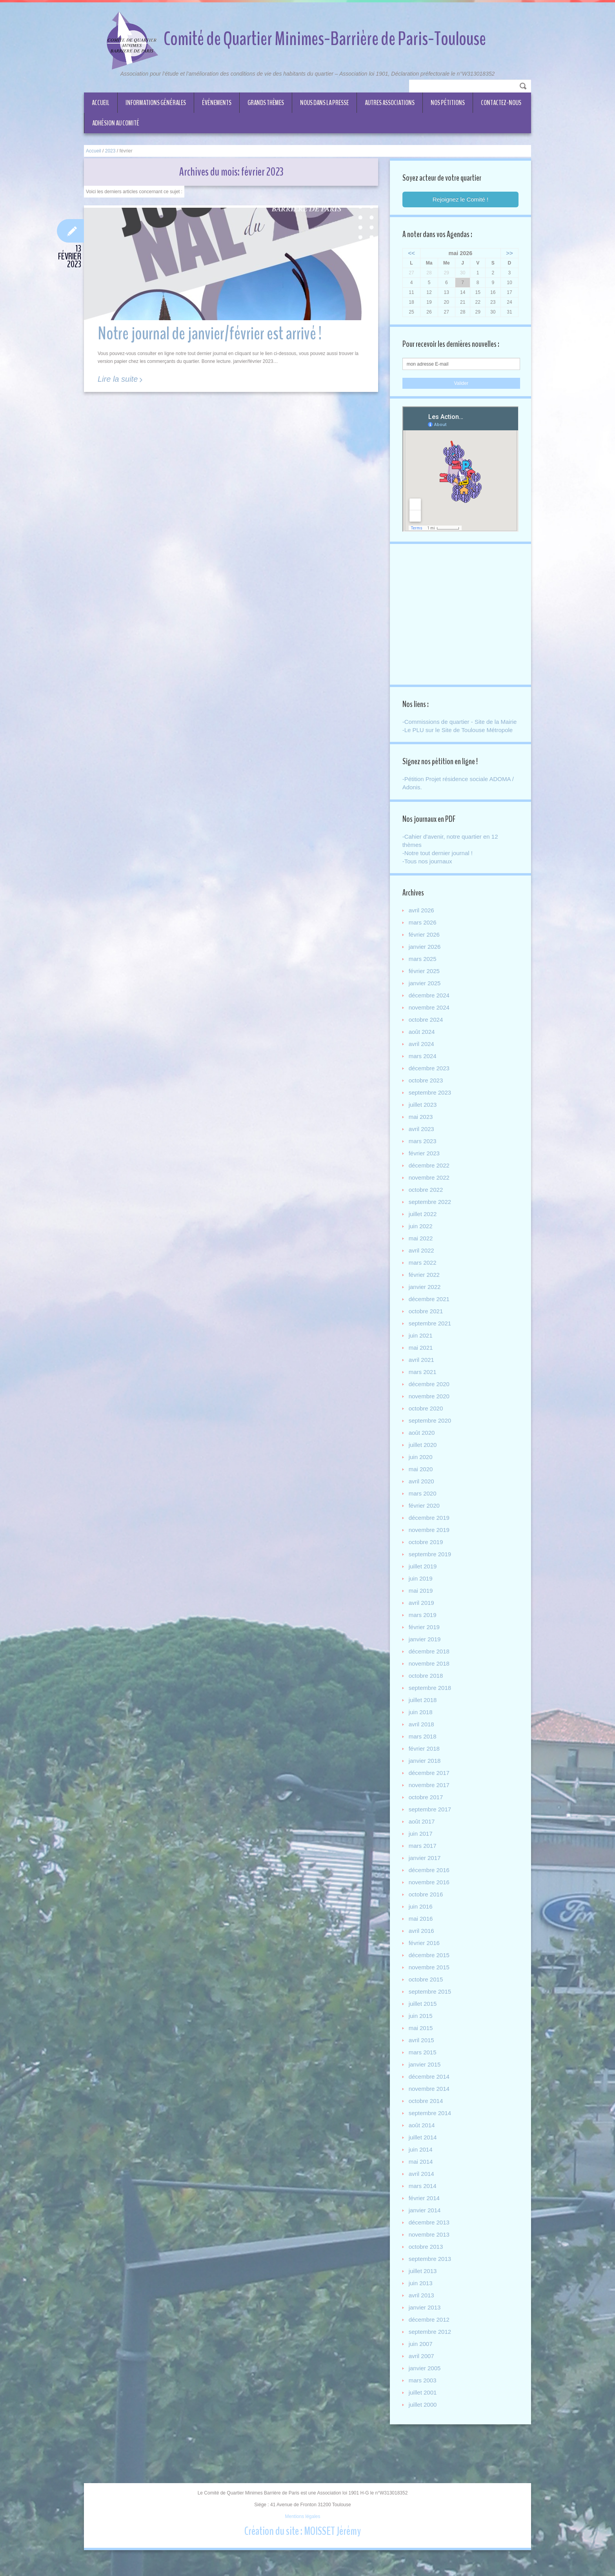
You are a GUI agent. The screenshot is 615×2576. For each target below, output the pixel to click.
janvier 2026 (426, 960)
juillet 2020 (424, 1458)
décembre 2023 (430, 1082)
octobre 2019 (427, 1555)
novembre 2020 (430, 1410)
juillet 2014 (424, 2151)
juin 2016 (422, 1920)
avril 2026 (422, 924)
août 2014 (423, 2138)
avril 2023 (422, 1142)
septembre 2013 (431, 2272)
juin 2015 (422, 2029)
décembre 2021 (430, 1312)
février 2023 (425, 1167)
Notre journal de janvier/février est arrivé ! (210, 335)
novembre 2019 (430, 1543)
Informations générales (156, 102)
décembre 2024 (430, 1009)
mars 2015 (424, 2066)
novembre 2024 (430, 1021)
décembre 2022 (430, 1179)
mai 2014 (422, 2175)
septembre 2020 (431, 1434)
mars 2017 (424, 1859)
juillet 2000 (424, 2418)
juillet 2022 (424, 1227)
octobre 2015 (427, 1993)
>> (508, 253)
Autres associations (390, 102)
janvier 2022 (426, 1300)
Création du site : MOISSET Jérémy (302, 2545)
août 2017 (423, 1835)
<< (412, 253)
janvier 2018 (426, 1774)
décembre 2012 (430, 2333)
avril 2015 (422, 2053)
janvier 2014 (426, 2224)
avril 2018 (422, 1738)
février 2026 (425, 948)
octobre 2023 (427, 1094)
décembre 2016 (430, 1883)
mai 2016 (422, 1932)
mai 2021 (422, 1361)
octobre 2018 (427, 1689)
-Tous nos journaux (428, 874)
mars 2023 (424, 1154)
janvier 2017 (426, 1871)
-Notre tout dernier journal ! (439, 866)
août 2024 (423, 1045)
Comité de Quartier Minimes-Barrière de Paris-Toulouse (325, 39)
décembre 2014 (430, 2090)
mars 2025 (424, 972)
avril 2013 (422, 2309)
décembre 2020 (430, 1397)
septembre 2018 (431, 1701)
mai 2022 (422, 1252)
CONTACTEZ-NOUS (501, 102)
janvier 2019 (426, 1653)
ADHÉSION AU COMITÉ (115, 123)
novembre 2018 (430, 1677)
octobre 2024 (427, 1033)
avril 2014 (422, 2187)
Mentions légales (302, 2530)
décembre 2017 (430, 1786)
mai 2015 (422, 2041)
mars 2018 (424, 1750)
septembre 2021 (431, 1337)
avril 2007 (422, 2369)
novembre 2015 (430, 1981)
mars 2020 (424, 1507)
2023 (110, 151)
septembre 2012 (431, 2345)
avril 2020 (422, 1495)
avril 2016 (422, 1944)
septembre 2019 (431, 1567)
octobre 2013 (427, 2260)
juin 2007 (422, 2357)
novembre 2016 (430, 1896)
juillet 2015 (424, 2017)
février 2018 (425, 1762)
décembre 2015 (430, 1968)
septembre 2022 (431, 1215)
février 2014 (425, 2211)
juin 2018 (422, 1725)
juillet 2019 (424, 1580)
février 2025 (425, 984)
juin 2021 (422, 1349)
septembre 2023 (431, 1106)
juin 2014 (422, 2163)
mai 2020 (422, 1482)
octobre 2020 (427, 1422)
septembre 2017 (431, 1823)
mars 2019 (424, 1628)
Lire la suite (118, 380)
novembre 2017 (430, 1798)
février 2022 (425, 1288)
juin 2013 (422, 2296)
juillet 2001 (424, 2406)
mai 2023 (422, 1130)
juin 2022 (422, 1239)
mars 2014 (424, 2199)
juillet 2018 (424, 1713)
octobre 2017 (427, 1810)
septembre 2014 (431, 2126)
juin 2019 (422, 1592)
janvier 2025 (426, 996)
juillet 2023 (424, 1118)
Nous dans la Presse (324, 102)
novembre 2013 (430, 2248)
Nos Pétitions (448, 102)
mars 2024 (424, 1069)
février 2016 (425, 1956)
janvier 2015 (426, 2078)
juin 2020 (422, 1470)
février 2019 (425, 1640)
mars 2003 (424, 2394)
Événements (216, 102)
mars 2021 (424, 1385)
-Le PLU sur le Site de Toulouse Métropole (459, 741)
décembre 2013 (430, 2236)
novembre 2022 (430, 1191)
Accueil (100, 102)
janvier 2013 (426, 2321)
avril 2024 (422, 1057)
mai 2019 (422, 1604)
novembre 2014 (430, 2102)
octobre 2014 (427, 2114)
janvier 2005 (426, 2381)
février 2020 (425, 1519)
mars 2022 (424, 1276)
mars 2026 (424, 936)
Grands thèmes (265, 102)
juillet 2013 (424, 2284)
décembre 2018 (430, 1665)
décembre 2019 (430, 1531)
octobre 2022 (427, 1203)
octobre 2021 (427, 1325)
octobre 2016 (427, 1908)
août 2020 (423, 1446)
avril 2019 (422, 1616)
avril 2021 (422, 1373)
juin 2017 (422, 1847)
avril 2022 (422, 1264)
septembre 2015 (431, 2005)
